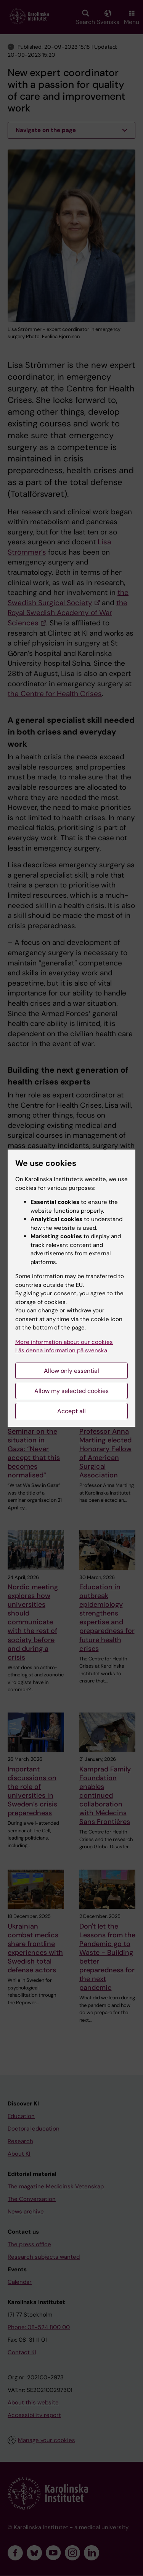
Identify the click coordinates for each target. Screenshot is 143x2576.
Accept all (71, 1411)
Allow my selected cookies (71, 1391)
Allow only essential (71, 1371)
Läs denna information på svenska (61, 1350)
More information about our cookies (64, 1342)
